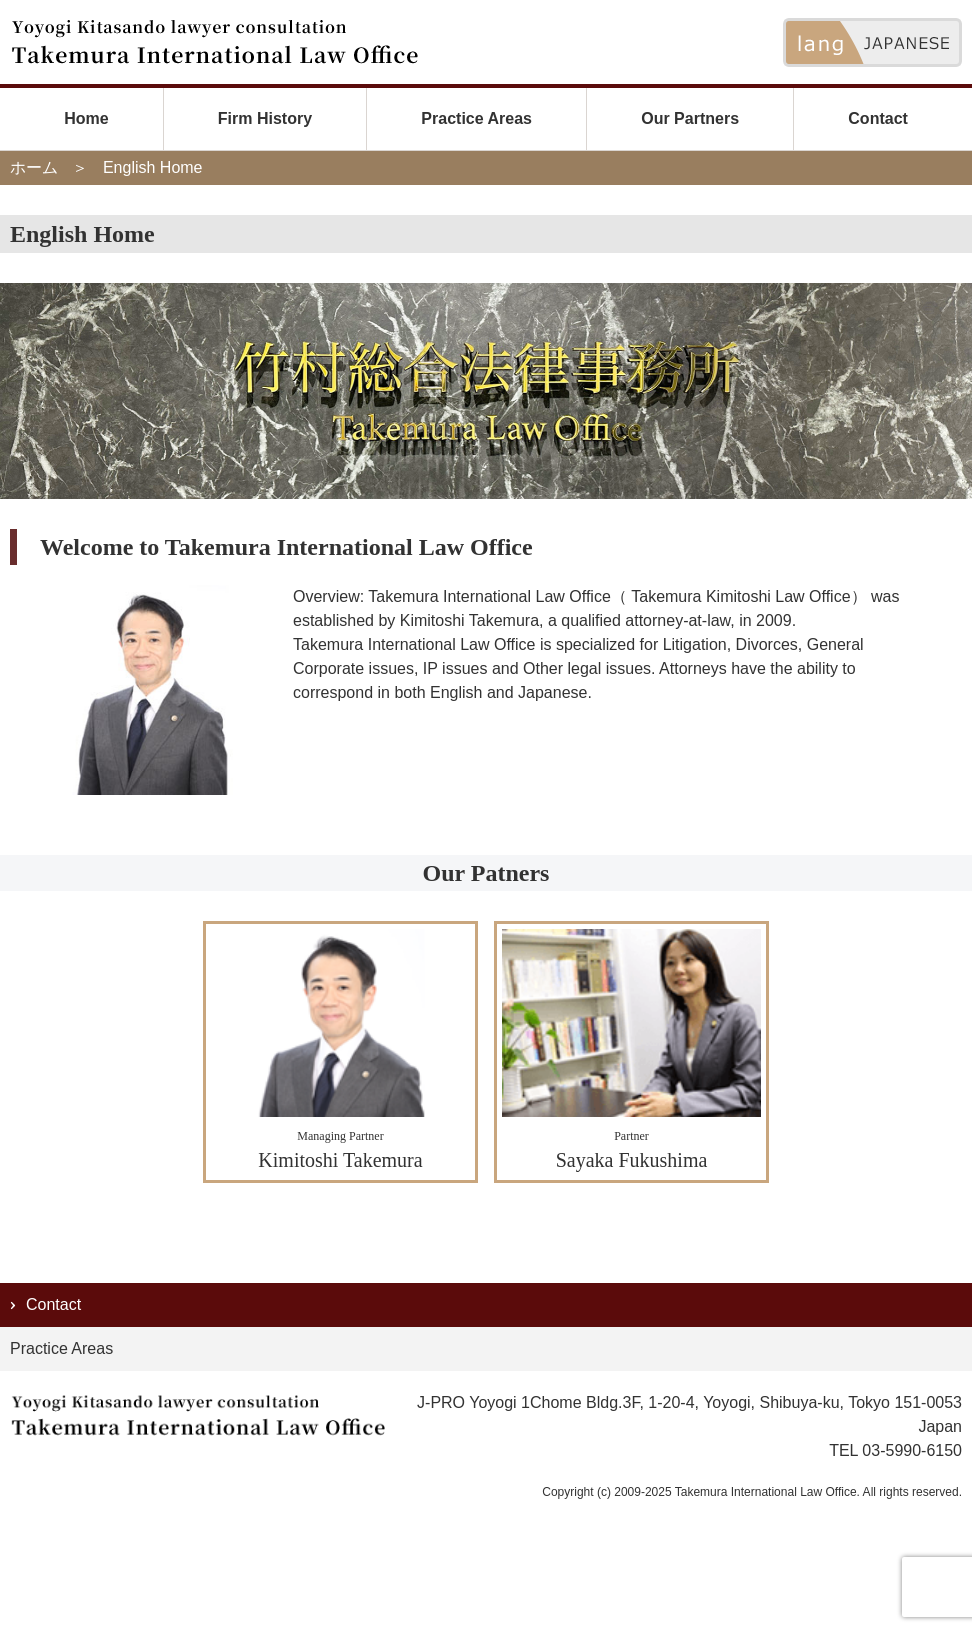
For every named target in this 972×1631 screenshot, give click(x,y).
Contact (878, 118)
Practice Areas (476, 118)
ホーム (34, 167)
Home (86, 118)
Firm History (265, 118)
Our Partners (690, 118)
